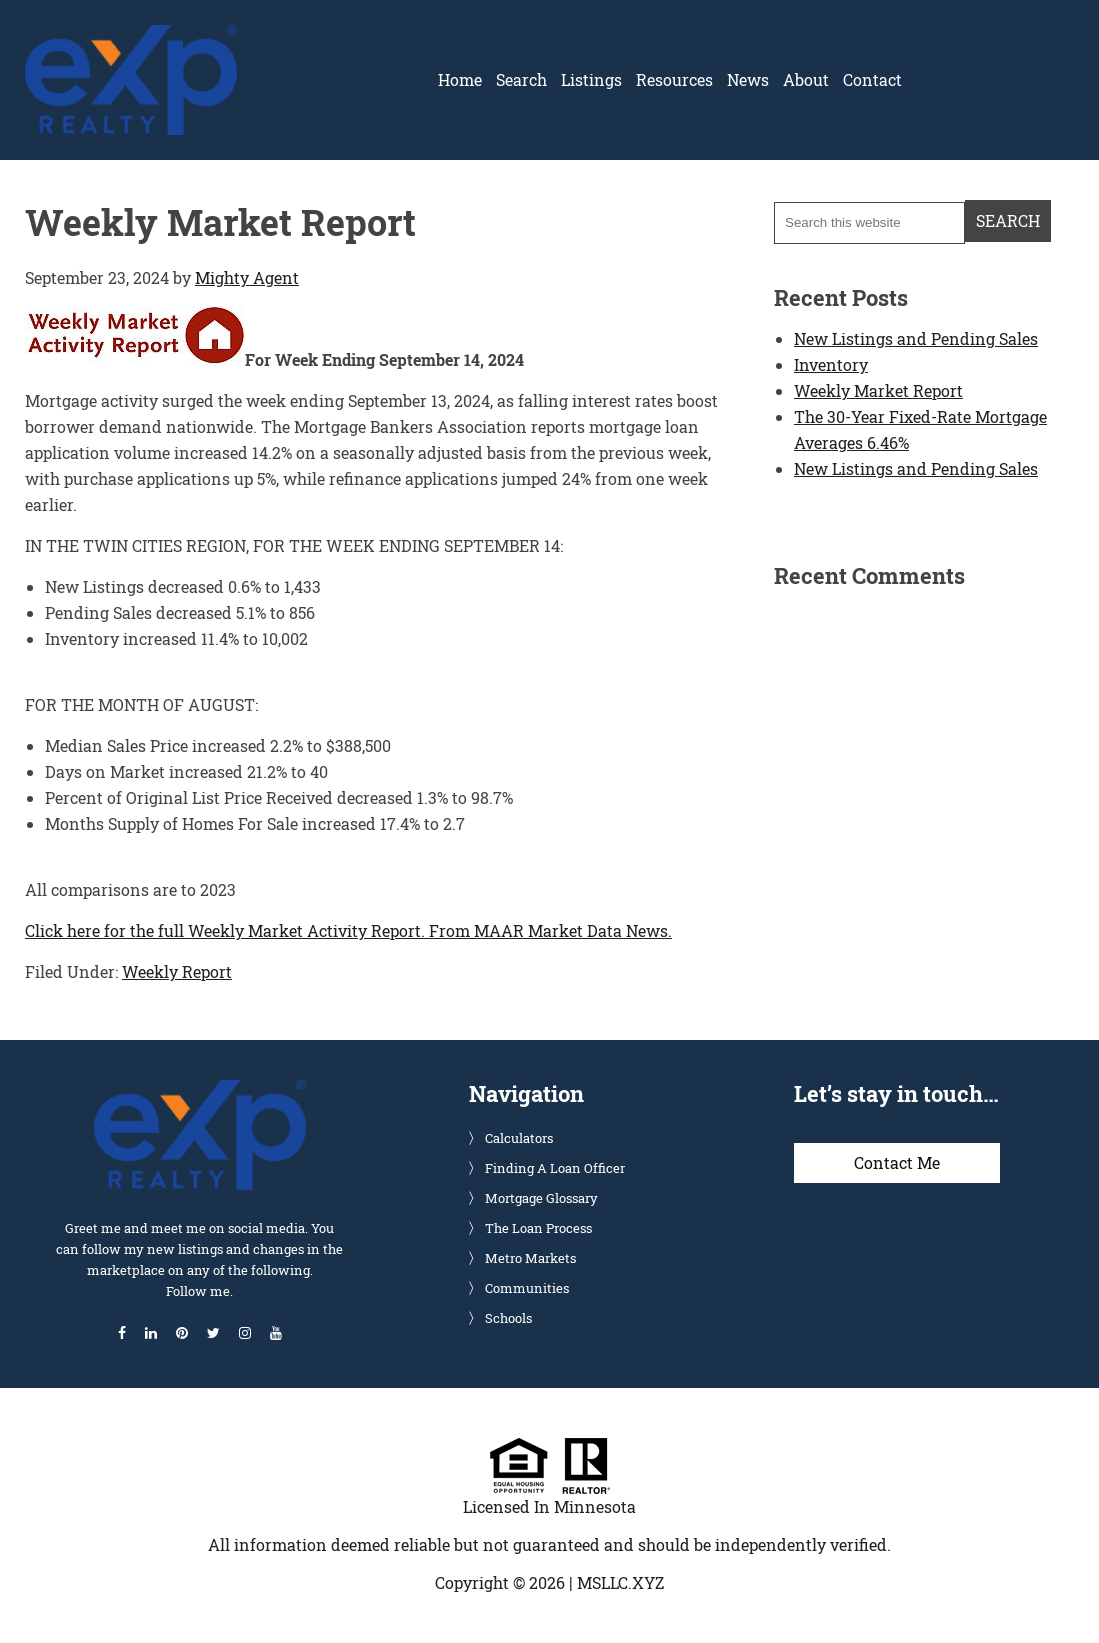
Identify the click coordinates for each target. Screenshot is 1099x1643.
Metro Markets (530, 1258)
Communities (527, 1288)
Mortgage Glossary (541, 1198)
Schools (508, 1318)
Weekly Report (177, 971)
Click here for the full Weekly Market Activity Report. (225, 930)
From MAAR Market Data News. (548, 930)
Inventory (831, 364)
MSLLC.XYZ (620, 1582)
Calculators (519, 1138)
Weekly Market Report (878, 390)
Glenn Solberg (131, 37)
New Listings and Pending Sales (916, 338)
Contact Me (897, 1162)
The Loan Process (538, 1228)
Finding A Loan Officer (555, 1168)
